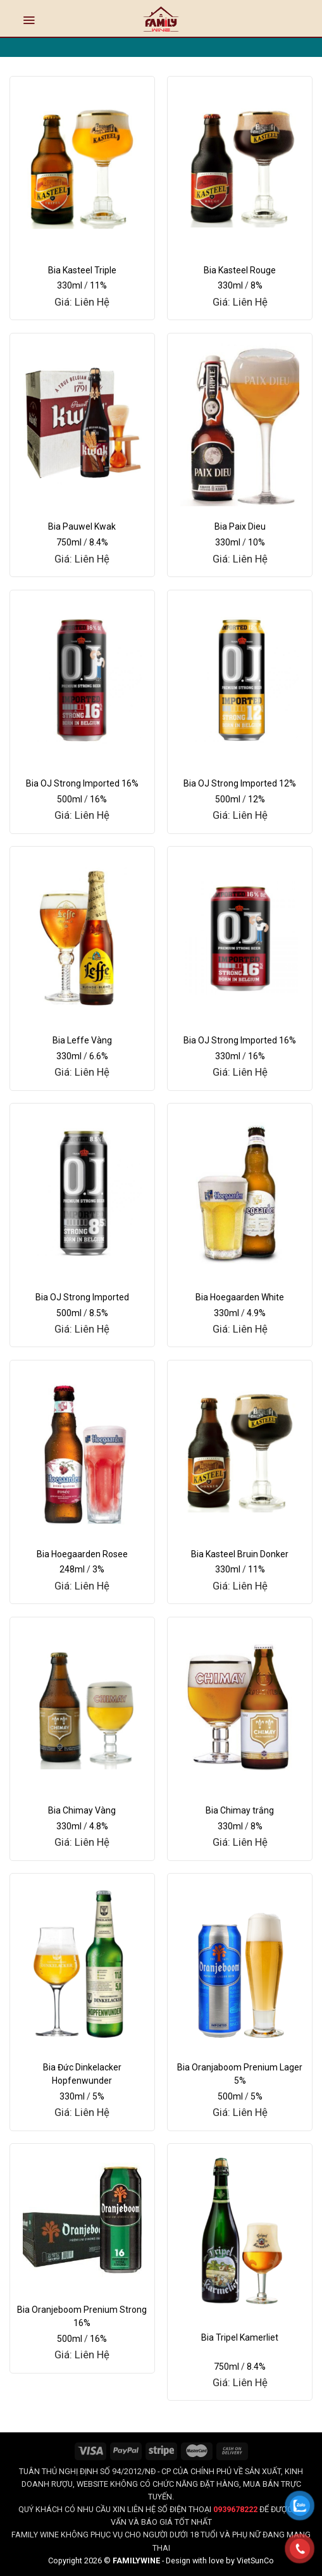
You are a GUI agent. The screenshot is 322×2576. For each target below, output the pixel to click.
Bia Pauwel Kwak (82, 526)
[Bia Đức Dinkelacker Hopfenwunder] (82, 1963)
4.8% (98, 1826)
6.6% (98, 1056)
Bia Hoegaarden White (239, 1297)
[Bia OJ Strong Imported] (82, 1193)
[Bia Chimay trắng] (240, 1706)
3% (98, 1569)
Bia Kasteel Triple (82, 270)
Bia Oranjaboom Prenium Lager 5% (239, 2074)
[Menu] (28, 20)
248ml (72, 1569)
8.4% (98, 542)
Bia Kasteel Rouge (240, 270)
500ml (69, 799)
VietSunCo (255, 2560)
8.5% (98, 1313)
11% (98, 285)
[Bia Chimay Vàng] (82, 1706)
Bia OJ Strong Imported (82, 1297)
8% (257, 285)
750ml (69, 542)
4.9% (256, 1313)
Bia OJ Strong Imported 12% (239, 783)
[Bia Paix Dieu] (240, 423)
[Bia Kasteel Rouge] (240, 166)
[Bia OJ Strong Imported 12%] (240, 679)
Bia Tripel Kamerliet (239, 2337)
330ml (69, 285)
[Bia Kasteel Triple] (82, 166)
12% (256, 799)
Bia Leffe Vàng (82, 1040)
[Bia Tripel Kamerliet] (240, 2233)
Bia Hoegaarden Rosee (82, 1554)
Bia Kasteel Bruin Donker (239, 1554)
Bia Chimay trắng (240, 1810)
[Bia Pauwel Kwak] (82, 423)
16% (98, 799)
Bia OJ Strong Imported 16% (82, 783)
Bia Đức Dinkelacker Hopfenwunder (82, 2074)
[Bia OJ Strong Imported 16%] (82, 679)
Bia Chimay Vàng (82, 1810)
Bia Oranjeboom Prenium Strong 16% (82, 2316)
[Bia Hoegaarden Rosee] (82, 1450)
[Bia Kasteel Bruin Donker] (240, 1450)
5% (98, 2096)
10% (256, 542)
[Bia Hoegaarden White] (240, 1193)
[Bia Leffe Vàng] (82, 936)
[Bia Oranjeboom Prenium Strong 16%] (82, 2219)
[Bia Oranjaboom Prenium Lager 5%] (240, 1963)
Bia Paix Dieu (240, 526)
